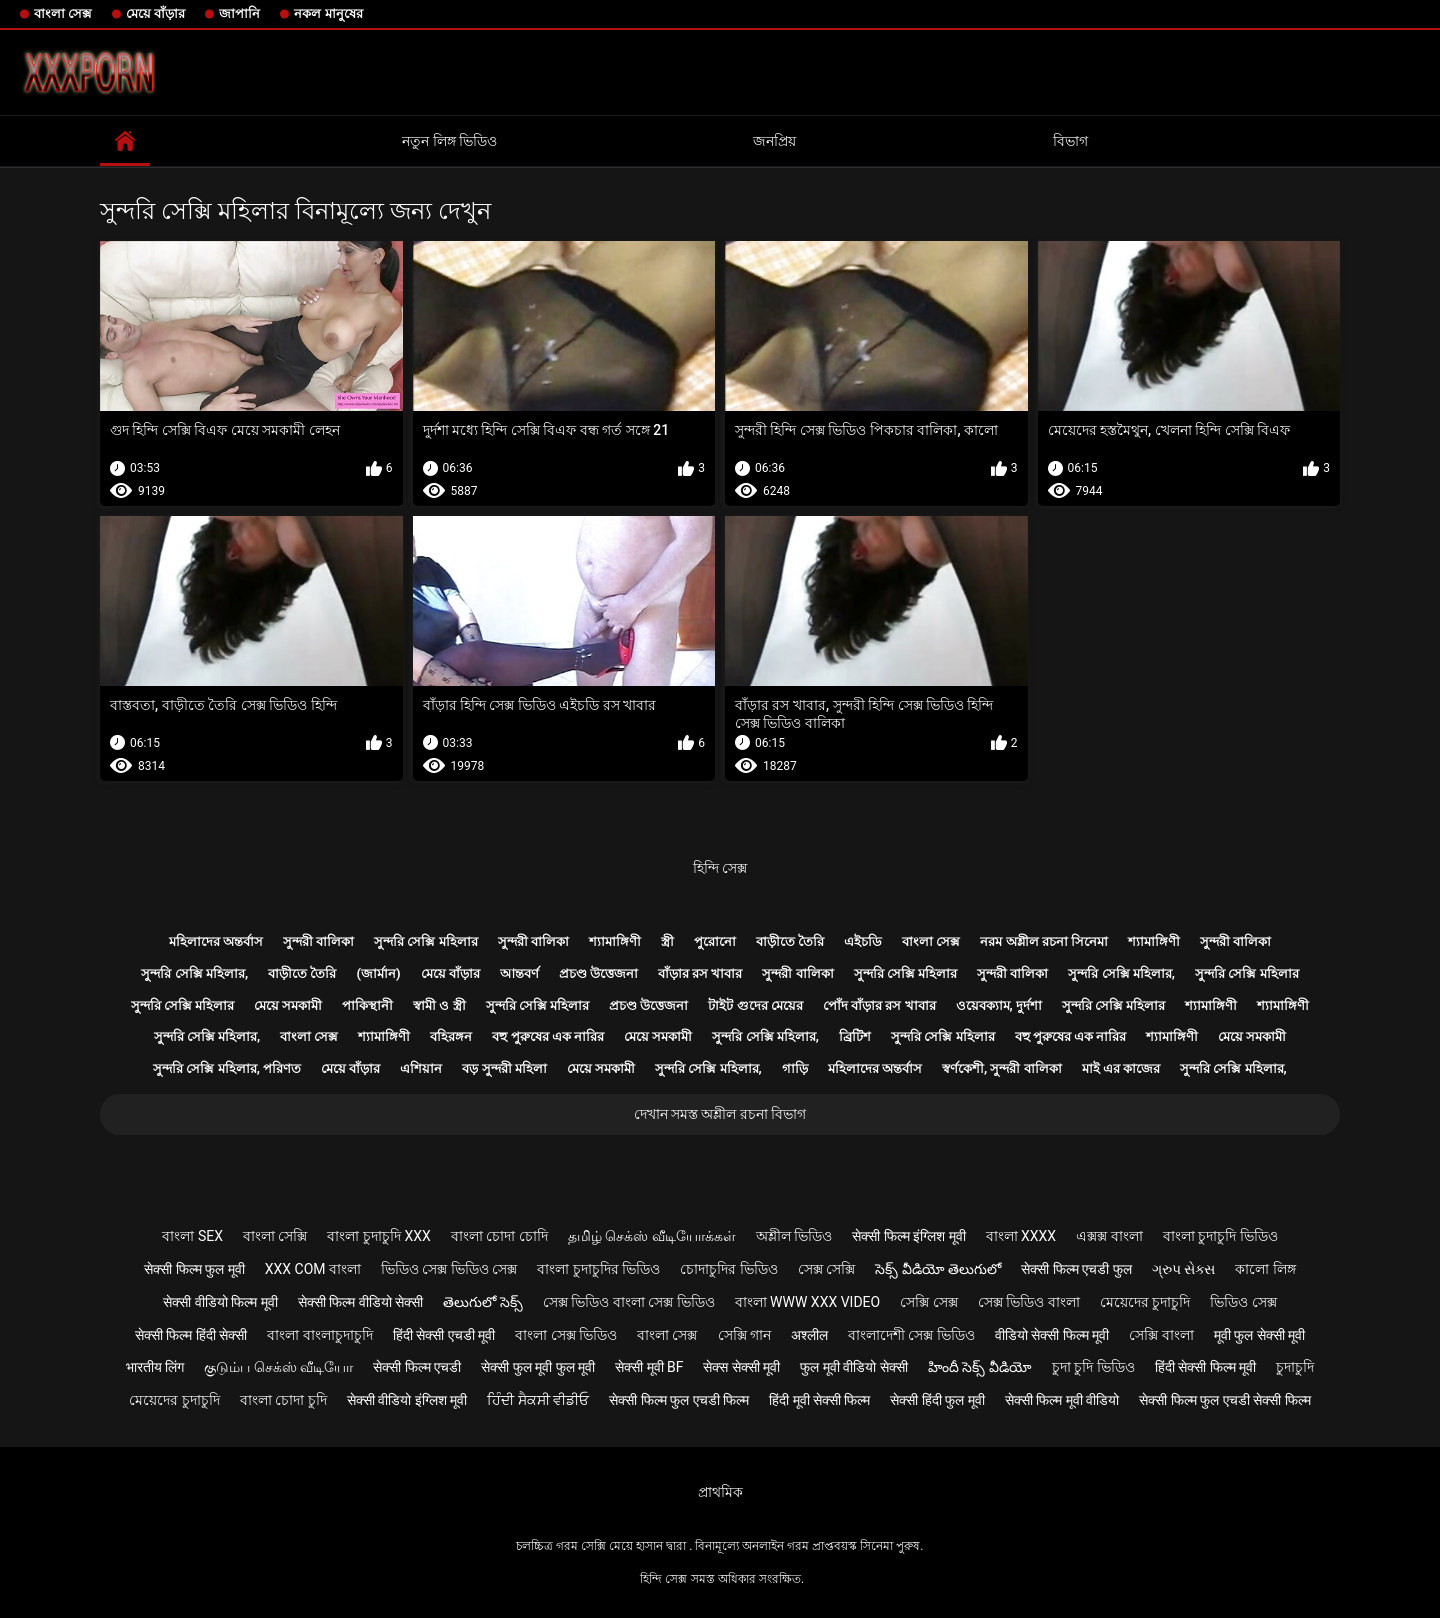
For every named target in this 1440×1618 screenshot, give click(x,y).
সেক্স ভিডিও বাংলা (1029, 1302)
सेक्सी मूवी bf (649, 1367)
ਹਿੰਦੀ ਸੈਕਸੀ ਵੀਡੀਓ (538, 1400)
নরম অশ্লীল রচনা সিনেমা (1044, 941)
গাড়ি (795, 1068)
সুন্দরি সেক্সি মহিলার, (194, 973)
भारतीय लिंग (155, 1367)
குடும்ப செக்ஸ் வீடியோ (278, 1367)
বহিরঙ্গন (451, 1036)
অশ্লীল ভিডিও (794, 1236)
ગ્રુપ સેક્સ (1183, 1269)
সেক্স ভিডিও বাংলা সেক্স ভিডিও (629, 1302)
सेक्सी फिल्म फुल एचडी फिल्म (679, 1400)
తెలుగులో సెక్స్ (482, 1302)
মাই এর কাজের (1121, 1068)
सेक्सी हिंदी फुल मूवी (937, 1400)
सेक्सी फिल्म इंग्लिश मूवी (908, 1236)
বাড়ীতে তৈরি (790, 941)
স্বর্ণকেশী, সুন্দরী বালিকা (1002, 1068)
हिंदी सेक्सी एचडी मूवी (444, 1335)
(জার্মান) (378, 973)
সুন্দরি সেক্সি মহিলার (425, 941)
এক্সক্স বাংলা (1109, 1236)
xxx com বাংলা (313, 1269)
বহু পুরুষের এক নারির (548, 1036)
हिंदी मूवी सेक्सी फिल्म (819, 1400)
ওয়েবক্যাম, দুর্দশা (999, 1005)
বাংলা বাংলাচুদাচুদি (319, 1335)
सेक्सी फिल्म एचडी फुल (1076, 1269)
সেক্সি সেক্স (928, 1302)
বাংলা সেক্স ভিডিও (566, 1335)
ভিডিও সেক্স (1243, 1302)
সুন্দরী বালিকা (318, 941)
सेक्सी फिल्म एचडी (417, 1367)
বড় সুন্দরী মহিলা (504, 1068)
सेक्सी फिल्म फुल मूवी (194, 1269)
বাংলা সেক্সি (275, 1236)
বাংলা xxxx (1021, 1236)
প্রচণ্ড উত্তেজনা (598, 973)
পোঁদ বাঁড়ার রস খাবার (879, 1005)
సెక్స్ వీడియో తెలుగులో (938, 1269)
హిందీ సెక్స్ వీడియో (980, 1367)
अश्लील (809, 1335)
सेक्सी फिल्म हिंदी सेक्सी (191, 1335)
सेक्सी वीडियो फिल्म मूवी (220, 1302)
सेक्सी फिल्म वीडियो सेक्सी (360, 1302)
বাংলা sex (192, 1236)
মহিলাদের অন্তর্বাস (216, 941)
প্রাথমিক (720, 1492)
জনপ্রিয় (774, 141)
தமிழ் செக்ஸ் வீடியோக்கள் (652, 1236)
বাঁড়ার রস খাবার (700, 973)
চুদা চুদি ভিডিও (1093, 1367)
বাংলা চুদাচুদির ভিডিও (598, 1269)
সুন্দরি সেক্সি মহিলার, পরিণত (227, 1068)
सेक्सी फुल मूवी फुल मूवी (538, 1367)
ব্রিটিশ (855, 1036)
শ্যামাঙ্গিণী (615, 941)
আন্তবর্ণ (519, 973)
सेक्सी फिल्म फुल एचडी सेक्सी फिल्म (1224, 1400)
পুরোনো (715, 941)
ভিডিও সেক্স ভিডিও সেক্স (449, 1269)
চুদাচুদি (1295, 1367)
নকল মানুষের (328, 13)
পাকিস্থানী (367, 1005)
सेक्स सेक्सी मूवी (741, 1367)
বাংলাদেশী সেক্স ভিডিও (911, 1335)
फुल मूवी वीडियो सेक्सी (853, 1367)
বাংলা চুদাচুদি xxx (378, 1236)
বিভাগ (1070, 141)
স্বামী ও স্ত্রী (439, 1005)
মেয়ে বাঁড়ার (155, 13)
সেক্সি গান (744, 1335)
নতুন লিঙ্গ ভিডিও (449, 141)
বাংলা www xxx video (808, 1302)
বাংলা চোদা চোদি (499, 1236)
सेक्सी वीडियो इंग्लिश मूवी (407, 1400)
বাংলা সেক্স (63, 13)
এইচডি (863, 941)
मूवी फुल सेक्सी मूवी (1259, 1335)
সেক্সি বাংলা (1161, 1335)
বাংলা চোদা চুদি (283, 1400)
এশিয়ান (421, 1068)
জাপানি (239, 13)
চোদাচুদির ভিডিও (728, 1269)
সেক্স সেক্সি (826, 1269)
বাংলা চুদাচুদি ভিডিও (1220, 1236)
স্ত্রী (667, 941)
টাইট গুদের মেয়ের (755, 1005)
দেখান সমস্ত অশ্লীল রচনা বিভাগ (720, 1114)
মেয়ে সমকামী (288, 1005)
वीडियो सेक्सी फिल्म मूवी (1052, 1335)
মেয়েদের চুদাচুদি (1145, 1302)
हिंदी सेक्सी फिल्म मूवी (1205, 1367)
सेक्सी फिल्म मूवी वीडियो (1062, 1400)
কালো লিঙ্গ (1265, 1269)
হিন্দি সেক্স (720, 868)
